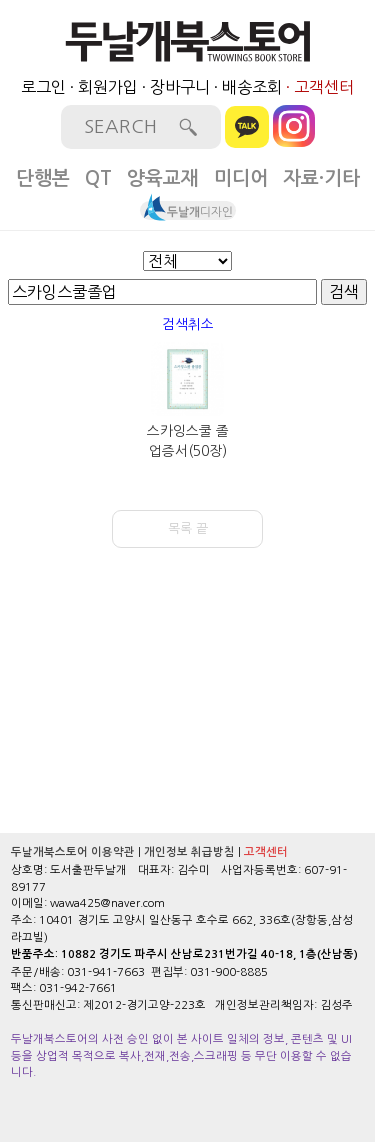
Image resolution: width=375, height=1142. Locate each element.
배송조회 (252, 87)
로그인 (43, 87)
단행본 (43, 178)
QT (98, 178)
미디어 (241, 178)
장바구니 (180, 87)
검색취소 (188, 324)
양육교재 (163, 178)
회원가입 (108, 87)
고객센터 (324, 87)
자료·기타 (321, 178)
